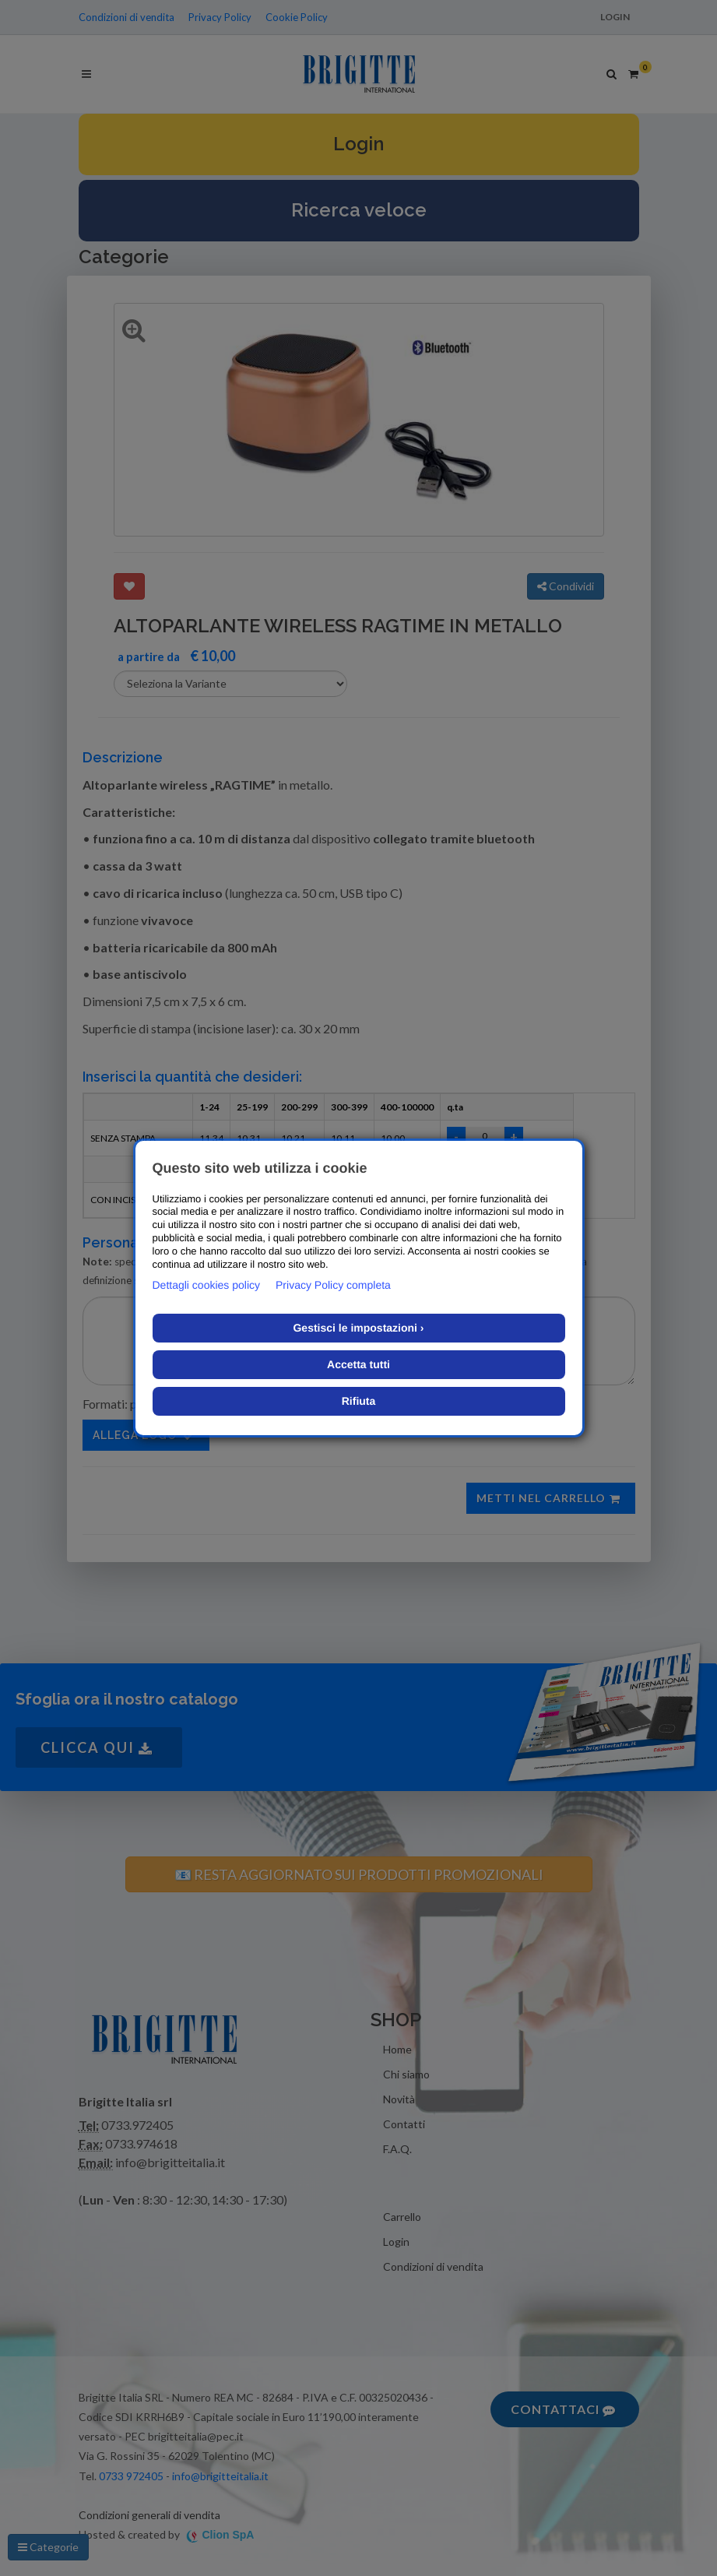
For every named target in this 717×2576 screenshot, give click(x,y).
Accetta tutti (358, 1364)
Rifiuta (359, 1401)
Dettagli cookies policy (207, 1285)
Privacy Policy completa (333, 1285)
